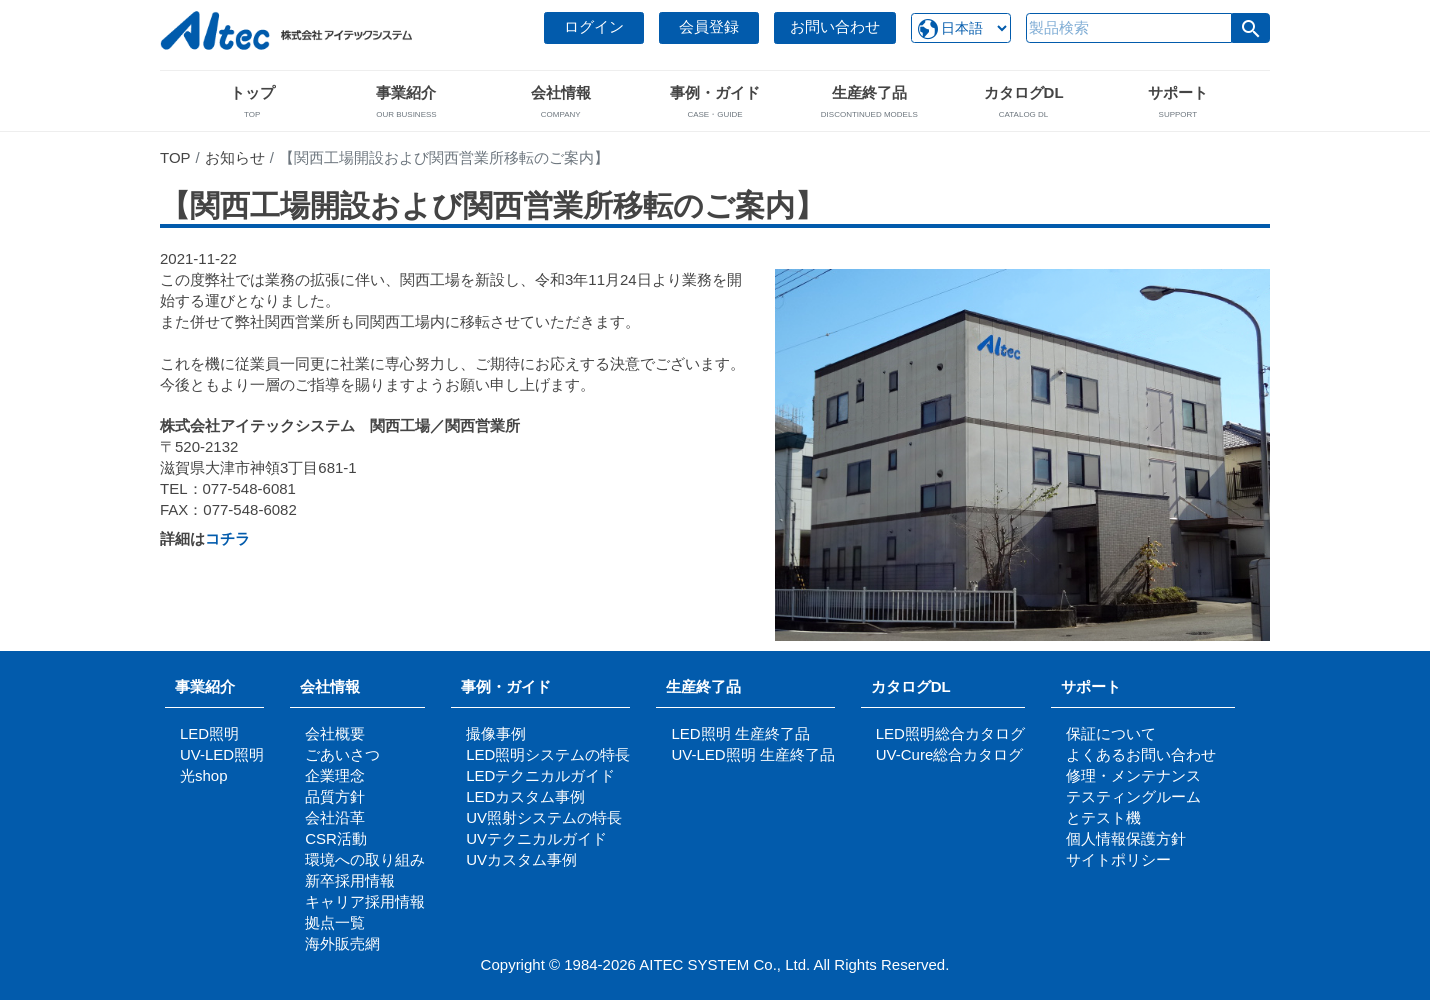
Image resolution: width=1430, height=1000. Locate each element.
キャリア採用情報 (365, 901)
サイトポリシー (1118, 859)
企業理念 (335, 775)
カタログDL (911, 686)
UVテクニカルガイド (536, 838)
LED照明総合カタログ (950, 733)
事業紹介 (205, 686)
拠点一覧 (335, 922)
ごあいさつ (342, 754)
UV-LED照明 (222, 754)
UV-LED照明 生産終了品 (752, 754)
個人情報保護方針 (1126, 838)
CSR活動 (336, 838)
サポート (1098, 686)
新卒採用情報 (350, 880)
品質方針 (335, 796)
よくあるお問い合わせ (1141, 754)
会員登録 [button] (709, 26)
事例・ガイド (506, 686)
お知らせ (235, 157)
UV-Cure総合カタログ (950, 754)
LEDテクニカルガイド (540, 775)
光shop (204, 775)
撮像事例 (496, 733)
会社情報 (330, 686)
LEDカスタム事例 (525, 796)
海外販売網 (342, 943)
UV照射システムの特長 (544, 817)
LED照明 (209, 733)
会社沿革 (335, 817)
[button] (1251, 28)
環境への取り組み (365, 859)
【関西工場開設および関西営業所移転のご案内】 (492, 205)
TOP (175, 157)
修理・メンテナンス (1133, 775)
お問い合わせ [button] (835, 26)
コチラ (227, 538)
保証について (1111, 733)
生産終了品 (703, 686)
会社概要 (335, 733)
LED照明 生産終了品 (740, 733)
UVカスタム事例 (521, 859)
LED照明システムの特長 (548, 754)
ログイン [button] (594, 26)
